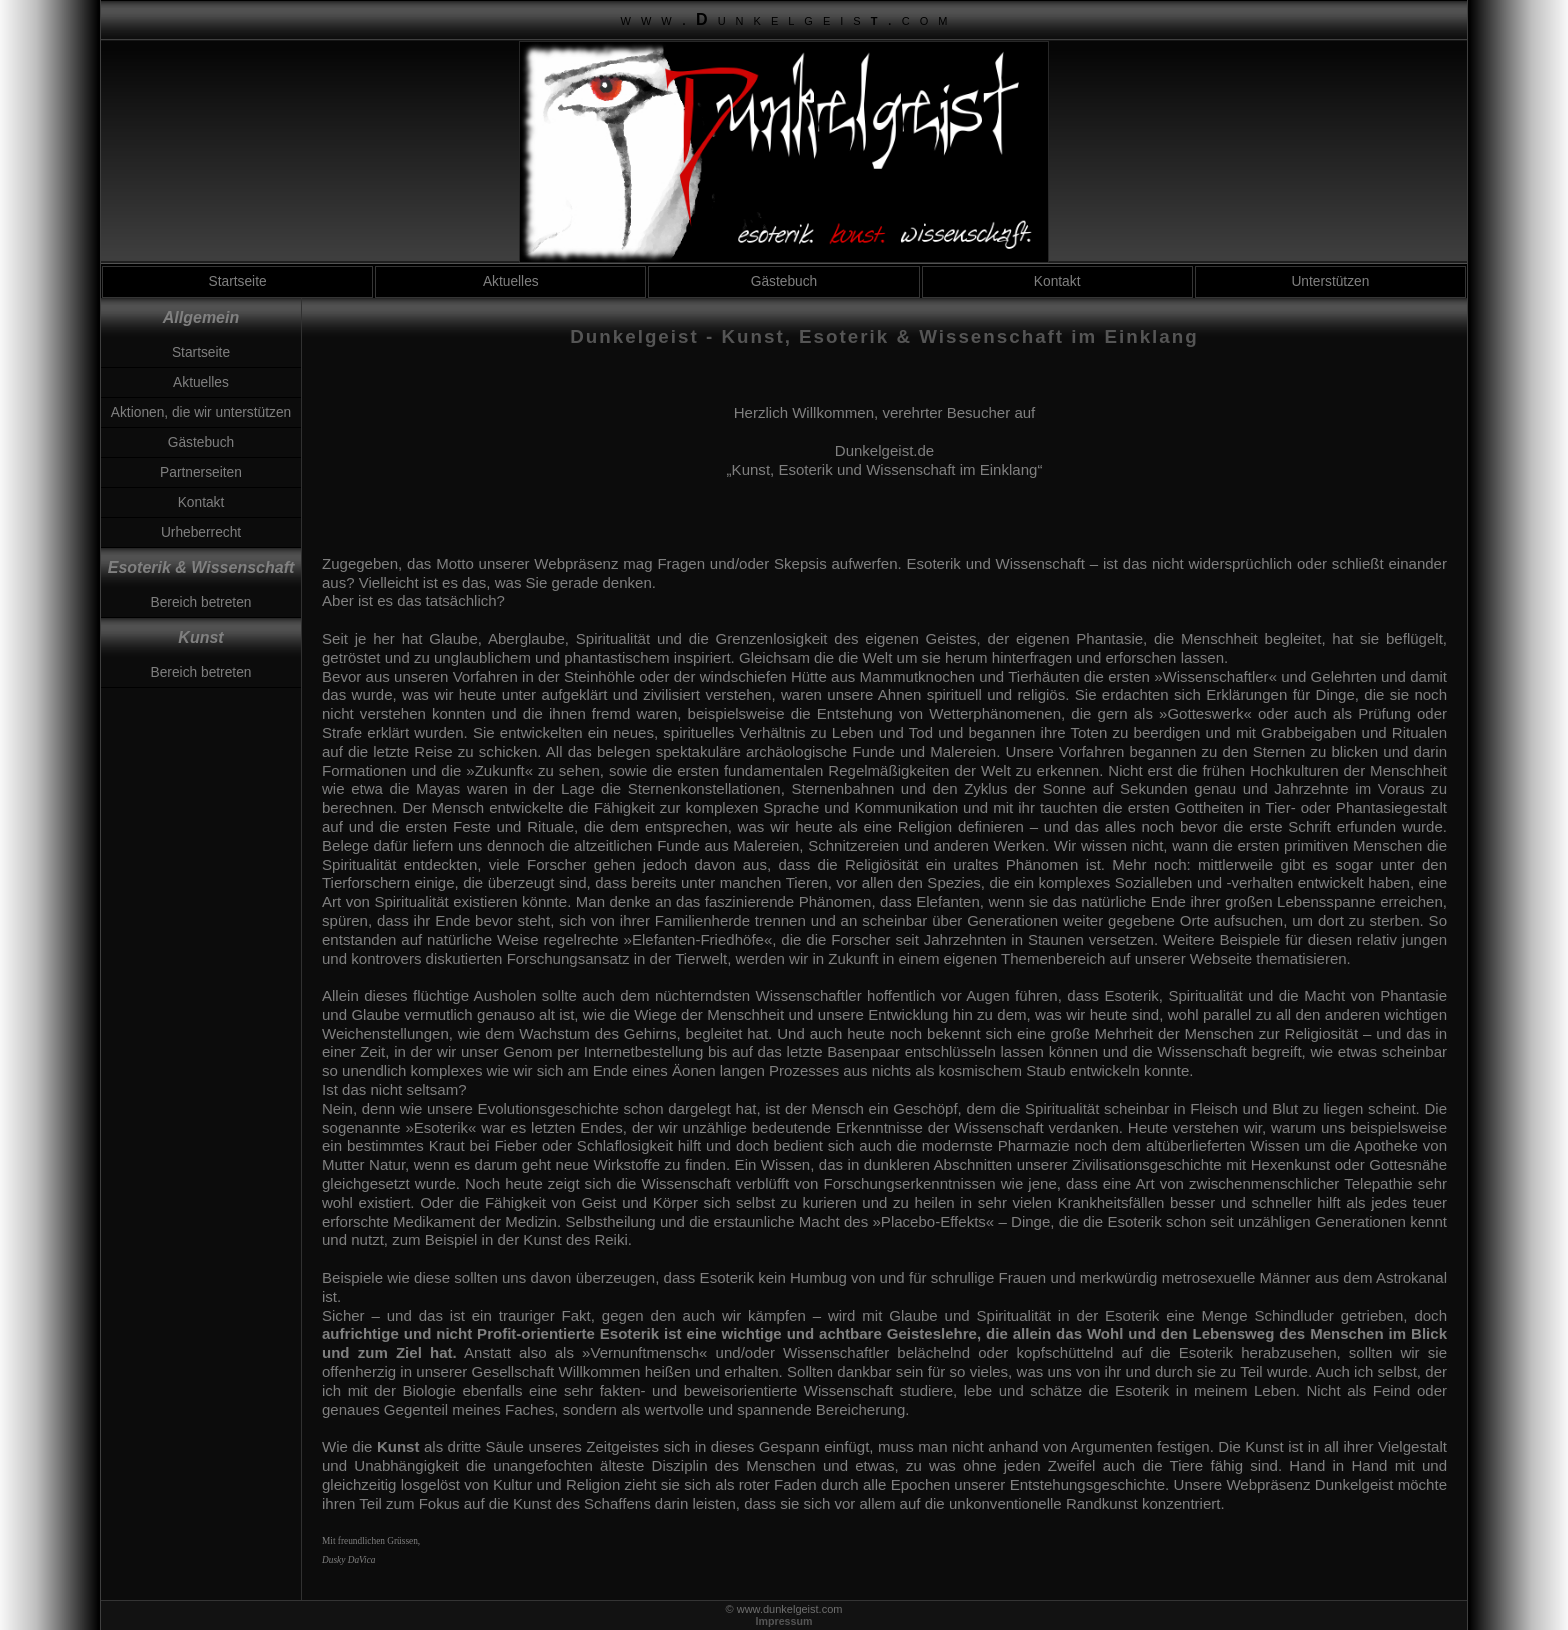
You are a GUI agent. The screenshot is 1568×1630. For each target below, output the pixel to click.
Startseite (238, 281)
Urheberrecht (201, 532)
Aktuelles (511, 281)
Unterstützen (1330, 281)
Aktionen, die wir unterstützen (201, 412)
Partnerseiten (201, 472)
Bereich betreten (201, 602)
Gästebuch (784, 281)
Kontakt (1057, 281)
